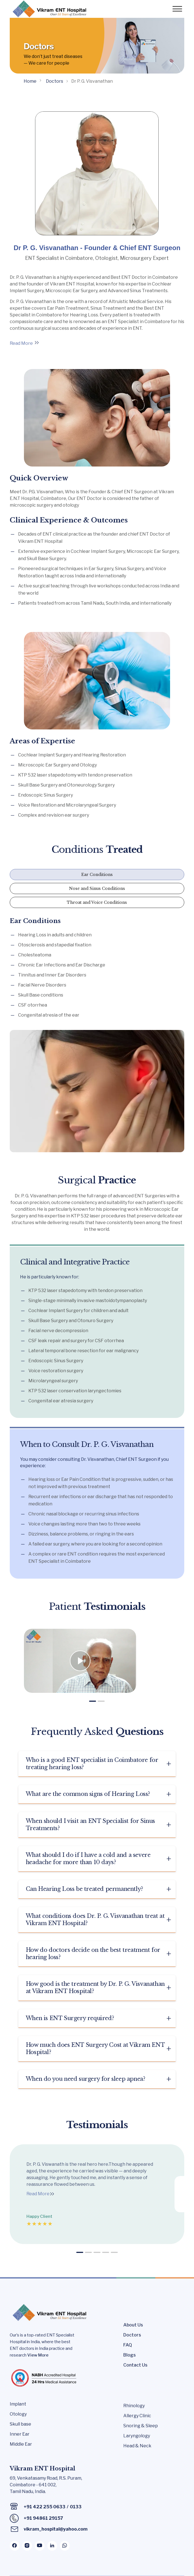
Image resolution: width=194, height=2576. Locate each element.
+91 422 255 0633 (44, 2508)
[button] (92, 1702)
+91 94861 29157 (43, 2519)
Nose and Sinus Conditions (97, 888)
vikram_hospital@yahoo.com (55, 2530)
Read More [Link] (21, 343)
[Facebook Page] (14, 2547)
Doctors (132, 2336)
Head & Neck (137, 2447)
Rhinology (134, 2406)
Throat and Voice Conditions (97, 902)
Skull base (20, 2425)
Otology (18, 2415)
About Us (133, 2326)
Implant (18, 2405)
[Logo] (49, 9)
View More (37, 2356)
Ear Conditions (97, 874)
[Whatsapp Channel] (65, 2547)
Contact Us (135, 2366)
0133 (76, 2508)
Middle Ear (21, 2445)
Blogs (129, 2356)
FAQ (127, 2346)
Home (30, 81)
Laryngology (136, 2437)
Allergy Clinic (137, 2416)
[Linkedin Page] (52, 2547)
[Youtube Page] (40, 2547)
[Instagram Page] (27, 2547)
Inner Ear (20, 2435)
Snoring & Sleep (140, 2427)
